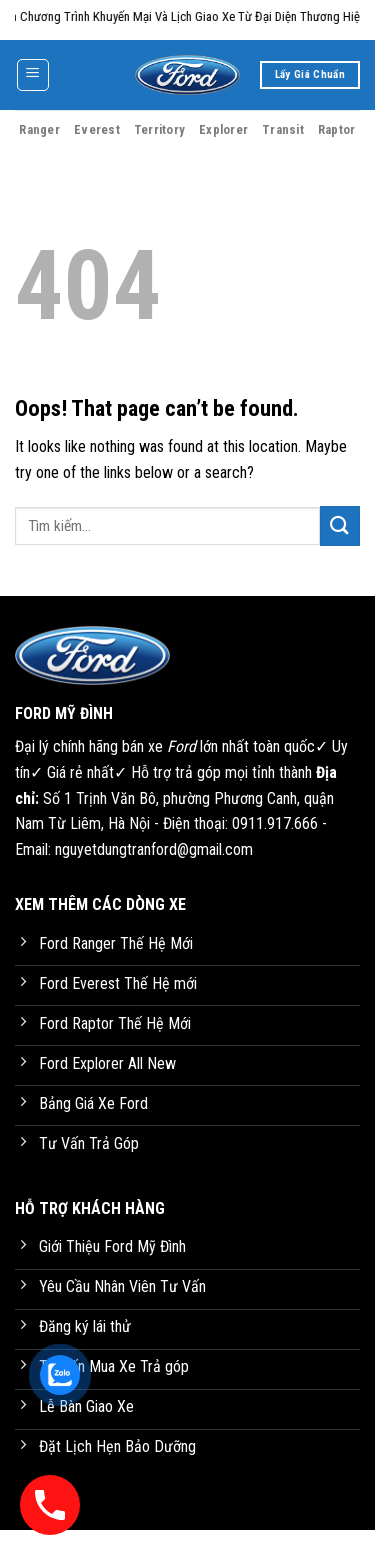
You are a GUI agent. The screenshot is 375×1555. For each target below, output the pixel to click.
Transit (283, 129)
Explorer (223, 129)
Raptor (337, 129)
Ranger (39, 129)
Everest (97, 129)
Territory (159, 129)
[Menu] (33, 75)
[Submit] (340, 525)
